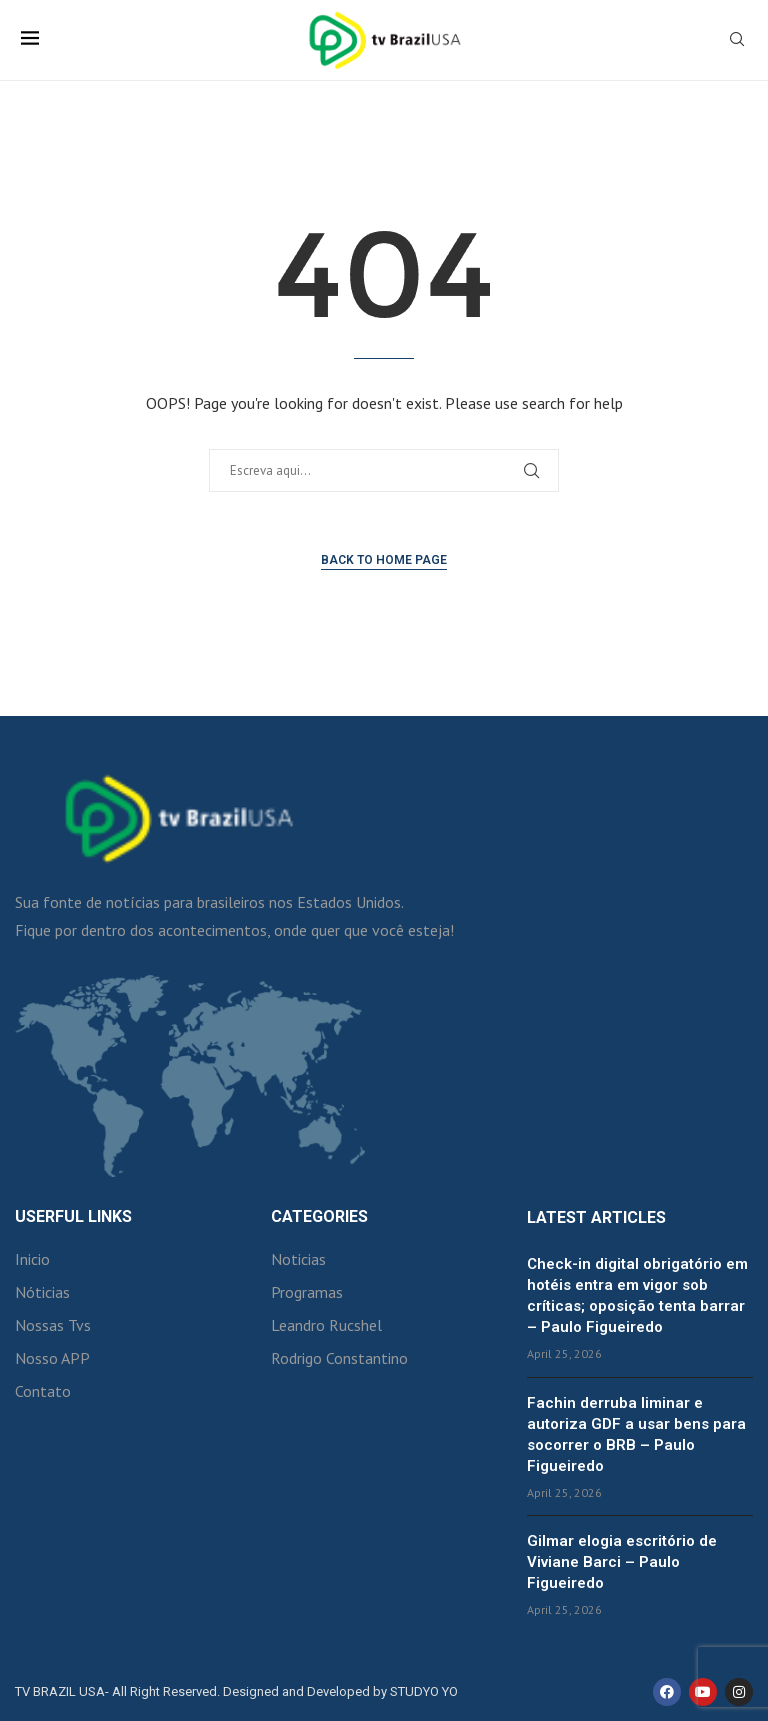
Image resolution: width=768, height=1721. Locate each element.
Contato (43, 1391)
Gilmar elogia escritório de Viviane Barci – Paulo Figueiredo (622, 1562)
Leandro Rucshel (326, 1325)
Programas (307, 1292)
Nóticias (42, 1292)
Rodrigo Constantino (339, 1358)
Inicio (32, 1259)
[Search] (737, 41)
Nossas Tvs (53, 1325)
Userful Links (73, 1217)
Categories (319, 1217)
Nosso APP (52, 1358)
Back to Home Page (384, 560)
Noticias (298, 1259)
